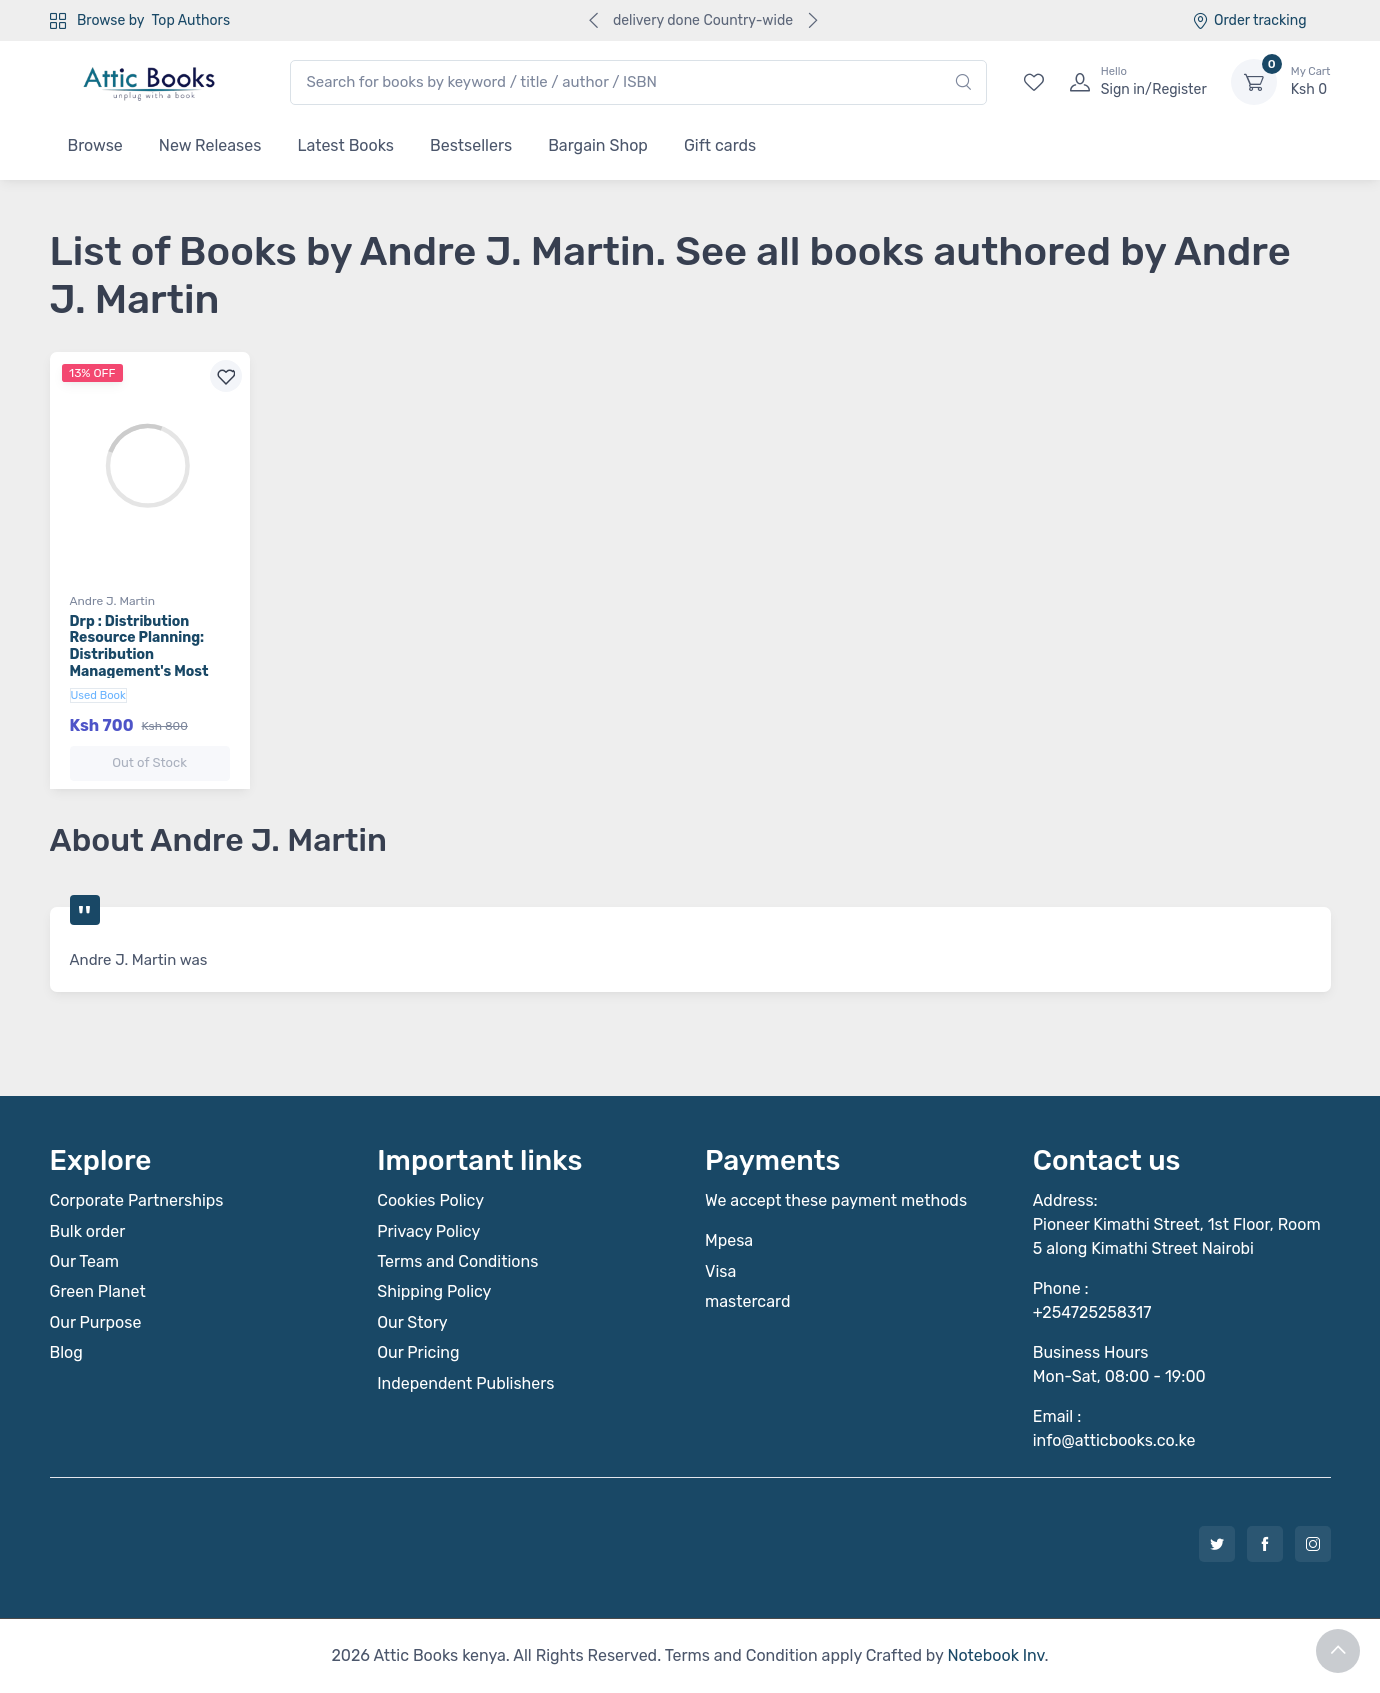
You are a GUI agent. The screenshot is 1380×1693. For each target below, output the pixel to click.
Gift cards (720, 145)
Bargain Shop (598, 145)
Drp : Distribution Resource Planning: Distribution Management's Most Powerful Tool (139, 655)
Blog (66, 1352)
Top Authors (191, 20)
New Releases (210, 145)
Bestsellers (471, 145)
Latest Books (345, 145)
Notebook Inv (995, 1655)
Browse (95, 145)
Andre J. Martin (112, 601)
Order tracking (1249, 20)
